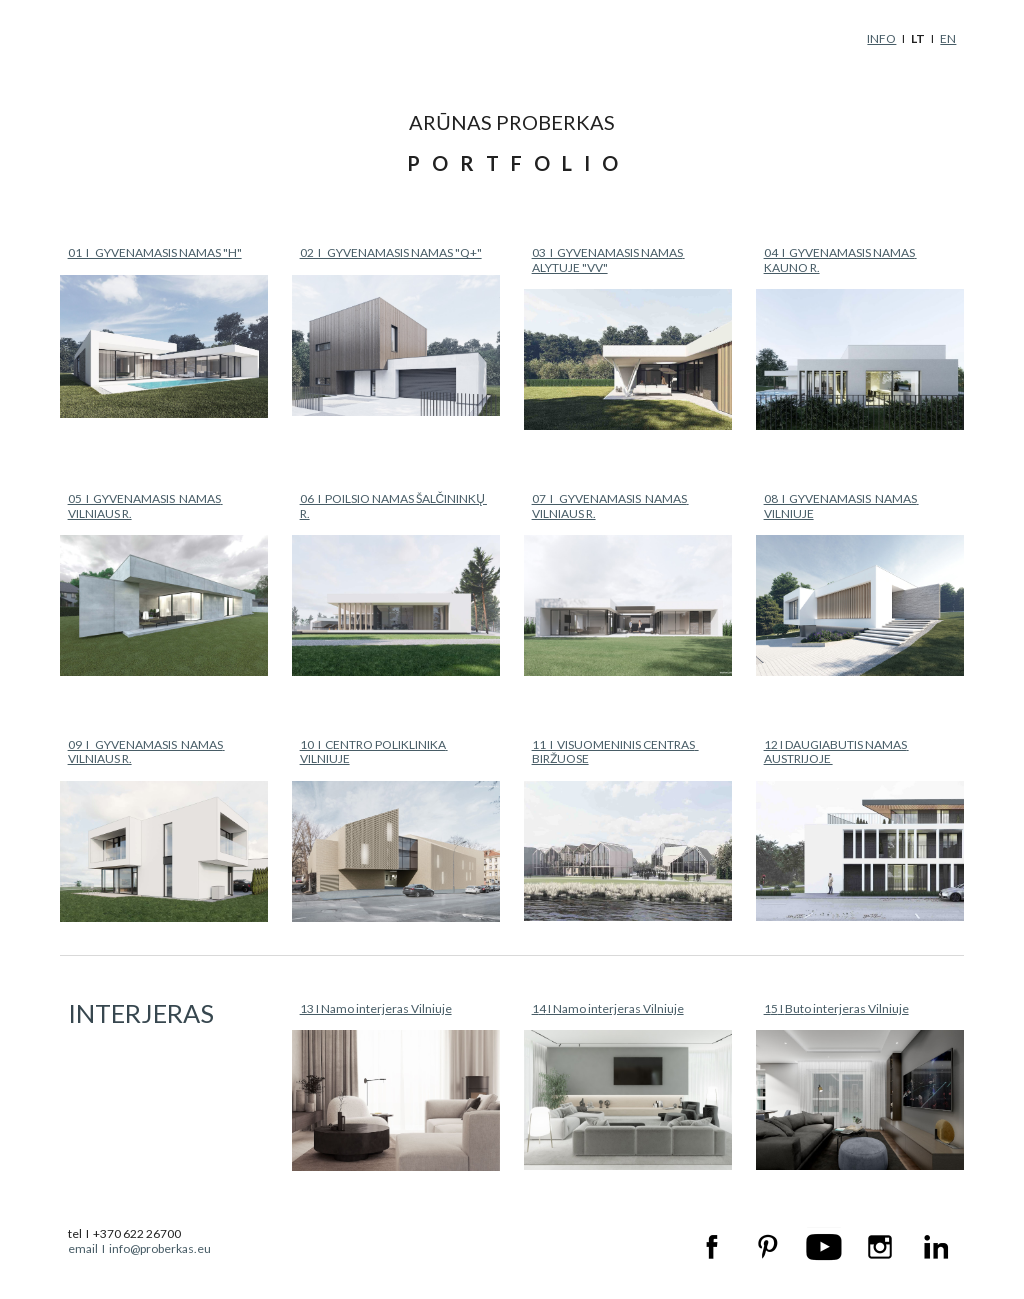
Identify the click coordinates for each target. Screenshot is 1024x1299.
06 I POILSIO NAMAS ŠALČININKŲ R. (393, 505)
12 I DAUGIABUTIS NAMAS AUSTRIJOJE (836, 751)
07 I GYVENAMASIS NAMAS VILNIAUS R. (610, 505)
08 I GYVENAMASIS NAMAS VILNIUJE (841, 505)
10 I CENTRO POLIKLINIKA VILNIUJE (374, 751)
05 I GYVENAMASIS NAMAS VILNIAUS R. (145, 505)
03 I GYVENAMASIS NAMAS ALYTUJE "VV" (608, 259)
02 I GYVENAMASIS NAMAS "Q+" (391, 252)
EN (948, 38)
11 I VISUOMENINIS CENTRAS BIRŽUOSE (615, 751)
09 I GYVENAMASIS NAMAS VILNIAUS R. (146, 751)
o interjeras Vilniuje (856, 1008)
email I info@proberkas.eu (139, 1248)
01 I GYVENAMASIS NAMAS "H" (155, 252)
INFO (881, 38)
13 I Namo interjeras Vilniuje (376, 1008)
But (794, 1008)
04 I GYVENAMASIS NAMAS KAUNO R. (840, 259)
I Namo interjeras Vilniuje (615, 1008)
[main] (821, 39)
